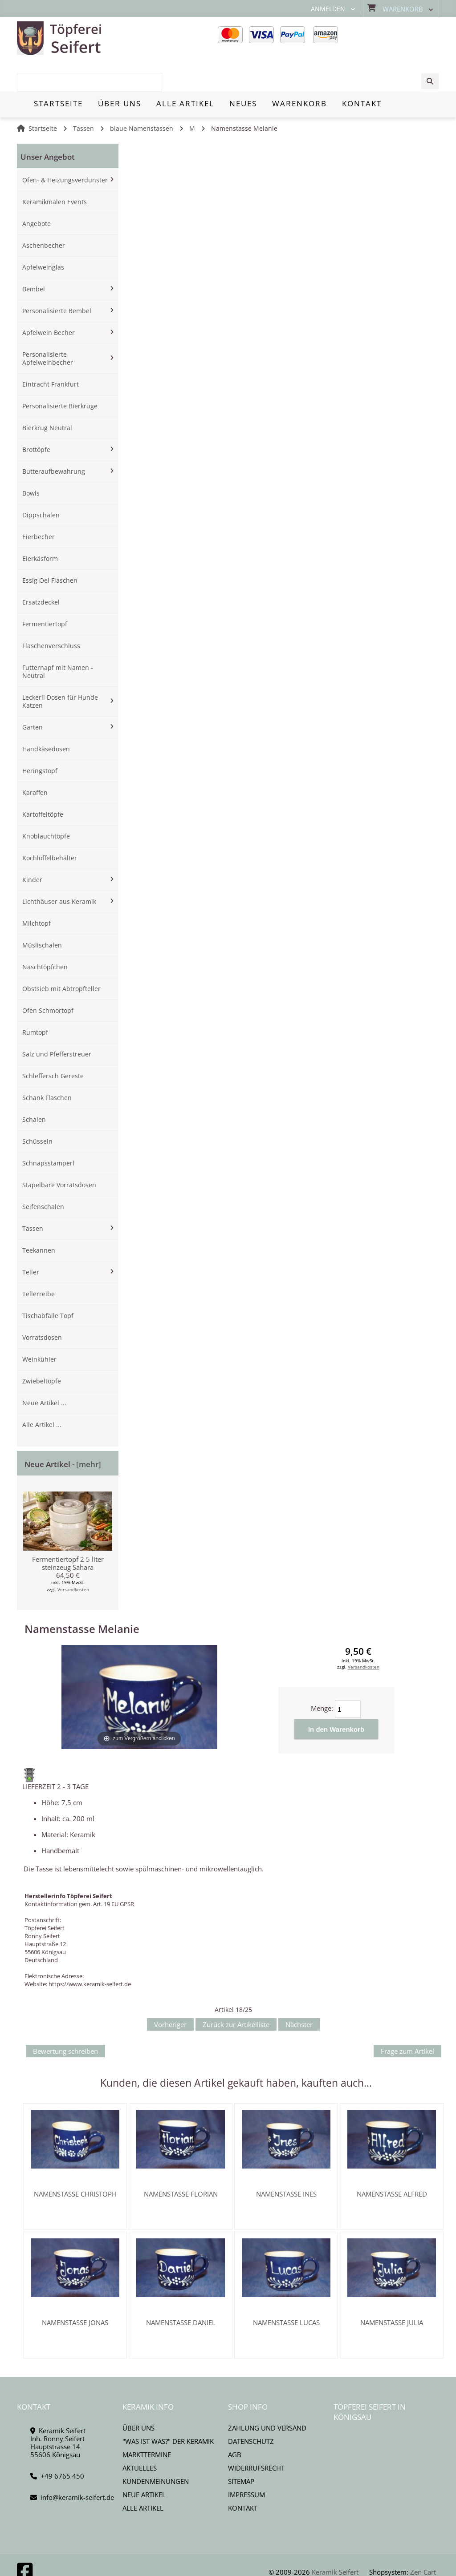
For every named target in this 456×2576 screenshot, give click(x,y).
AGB (234, 2422)
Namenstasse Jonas (75, 2290)
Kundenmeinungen (155, 2449)
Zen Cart (423, 2540)
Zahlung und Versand (267, 2395)
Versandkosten (73, 1558)
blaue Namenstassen (141, 97)
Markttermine (146, 2422)
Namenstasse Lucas (286, 2290)
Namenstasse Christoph (75, 2161)
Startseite (42, 97)
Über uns (138, 2395)
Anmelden (328, 9)
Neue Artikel (144, 2462)
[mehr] (88, 1432)
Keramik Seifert (335, 2540)
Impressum (246, 2462)
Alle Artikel (142, 2475)
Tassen (83, 97)
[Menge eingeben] (348, 1677)
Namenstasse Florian (181, 2161)
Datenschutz (251, 2409)
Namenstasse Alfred (392, 2161)
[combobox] (393, 38)
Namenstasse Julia (391, 2290)
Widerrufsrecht (256, 2435)
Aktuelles (139, 2435)
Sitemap (241, 2449)
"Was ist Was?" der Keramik (168, 2409)
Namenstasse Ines (286, 2161)
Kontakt (242, 2475)
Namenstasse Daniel (181, 2290)
